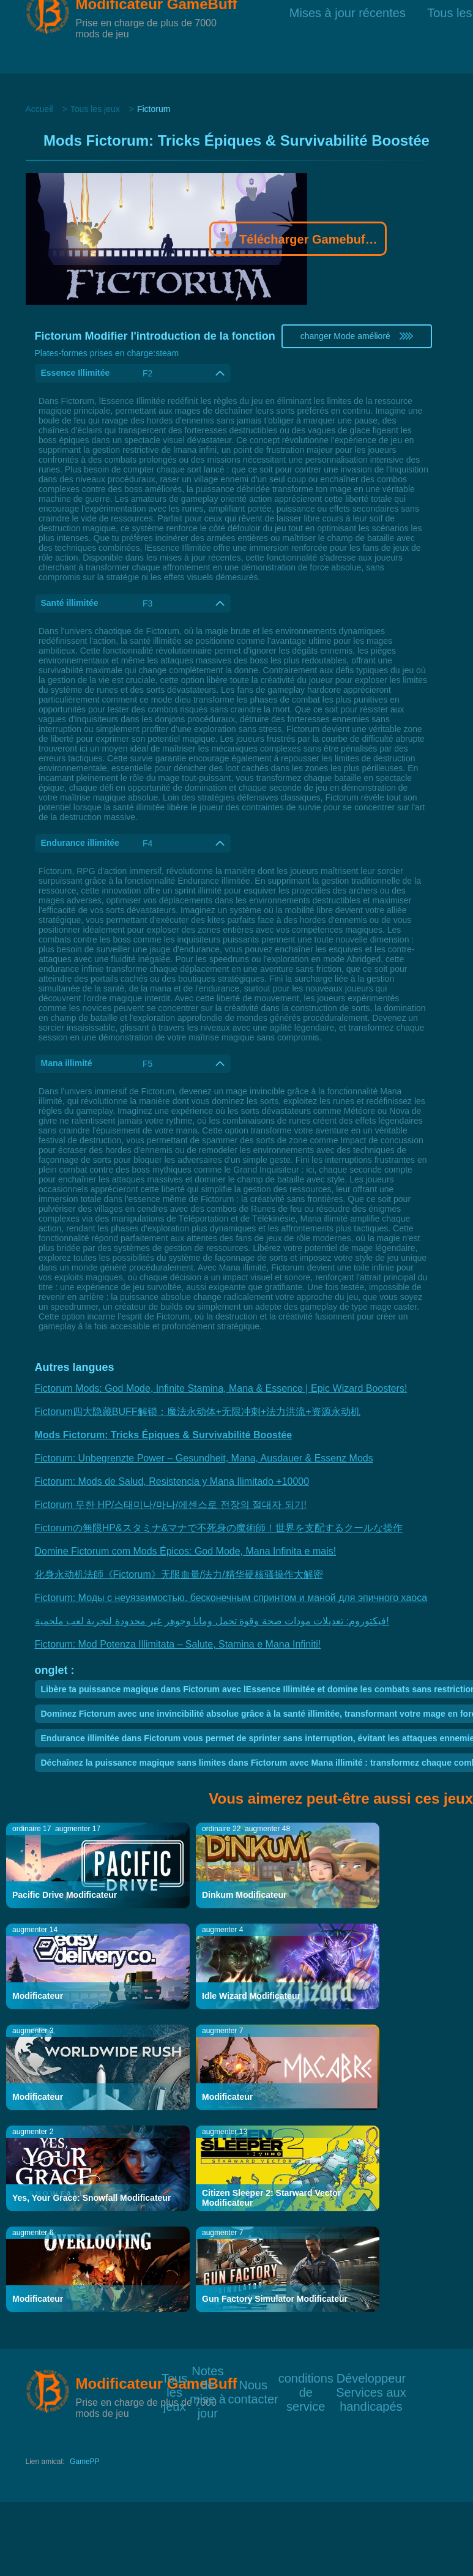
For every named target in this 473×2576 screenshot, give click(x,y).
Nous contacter (253, 2384)
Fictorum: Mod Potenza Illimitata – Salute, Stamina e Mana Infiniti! (178, 1644)
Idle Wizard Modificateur (251, 1996)
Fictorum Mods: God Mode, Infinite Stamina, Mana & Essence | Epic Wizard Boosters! (221, 1388)
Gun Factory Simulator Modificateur (275, 2299)
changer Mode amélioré (356, 336)
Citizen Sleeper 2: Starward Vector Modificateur (271, 2198)
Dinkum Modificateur (244, 1895)
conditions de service (305, 2377)
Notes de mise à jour (208, 2370)
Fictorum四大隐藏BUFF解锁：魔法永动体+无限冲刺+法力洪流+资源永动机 (197, 1411)
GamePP (85, 2461)
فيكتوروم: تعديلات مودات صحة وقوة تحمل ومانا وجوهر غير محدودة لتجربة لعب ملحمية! (212, 1621)
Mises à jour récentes (347, 36)
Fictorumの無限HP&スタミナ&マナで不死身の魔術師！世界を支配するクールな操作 (219, 1528)
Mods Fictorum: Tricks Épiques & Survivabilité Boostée (163, 1435)
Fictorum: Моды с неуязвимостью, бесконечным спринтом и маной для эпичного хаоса (231, 1597)
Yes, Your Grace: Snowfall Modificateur (91, 2198)
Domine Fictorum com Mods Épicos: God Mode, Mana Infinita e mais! (186, 1551)
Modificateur (37, 1996)
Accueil (39, 109)
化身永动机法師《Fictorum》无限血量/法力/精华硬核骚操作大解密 (179, 1574)
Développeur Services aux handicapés (371, 2377)
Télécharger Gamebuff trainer (298, 240)
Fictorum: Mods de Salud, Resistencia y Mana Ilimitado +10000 (172, 1481)
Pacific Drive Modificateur (64, 1895)
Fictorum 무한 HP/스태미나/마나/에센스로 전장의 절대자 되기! (171, 1504)
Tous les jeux (95, 109)
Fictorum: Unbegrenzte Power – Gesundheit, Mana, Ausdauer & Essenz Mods (204, 1458)
